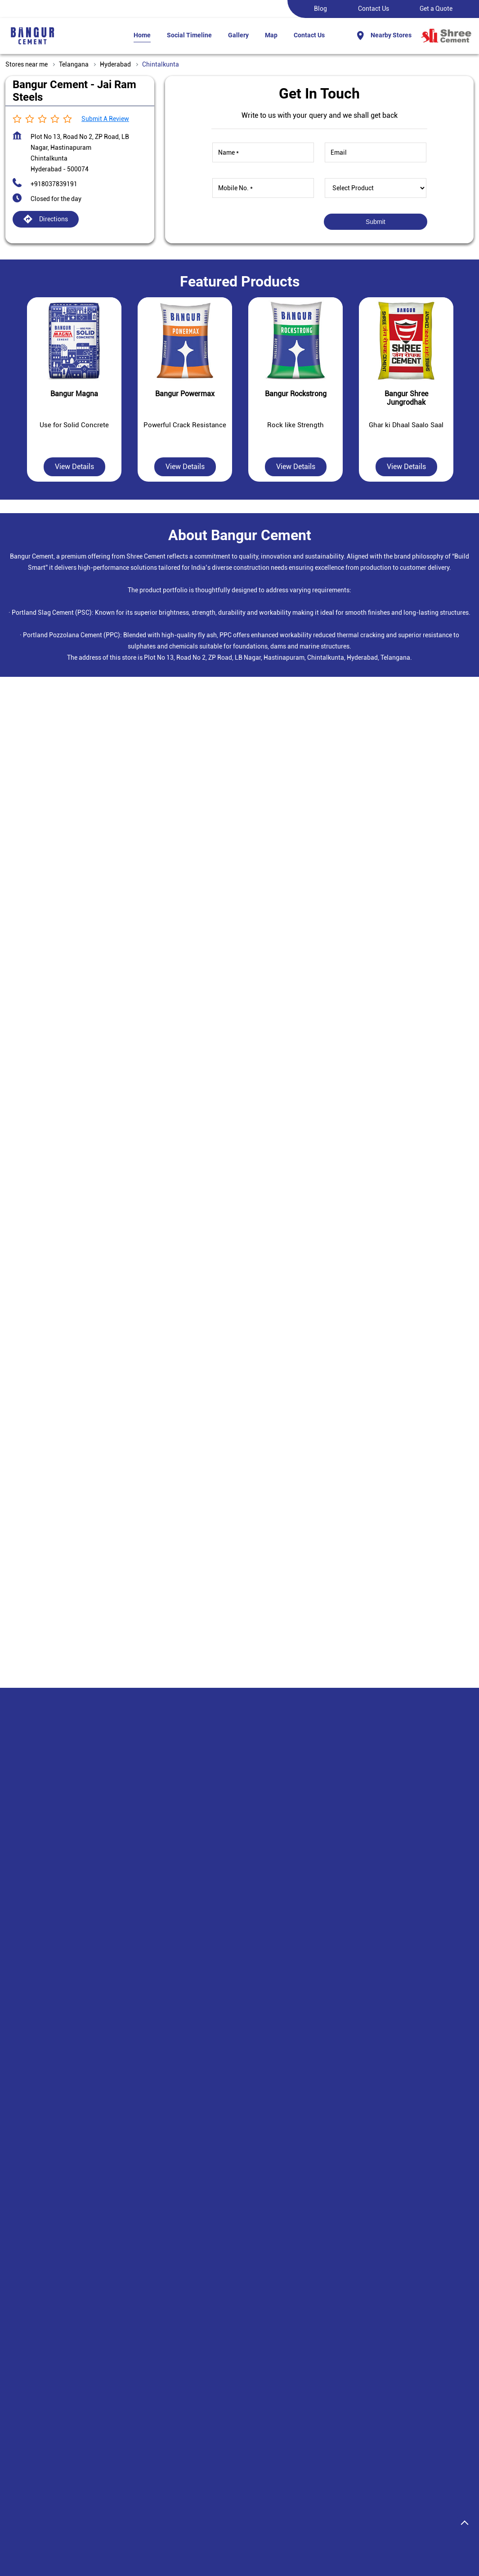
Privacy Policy (260, 2393)
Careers (172, 2393)
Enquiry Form (336, 2393)
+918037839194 (210, 2068)
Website (206, 2146)
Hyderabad (115, 64)
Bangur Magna (104, 2377)
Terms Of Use (258, 2409)
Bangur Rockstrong (111, 2457)
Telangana (74, 64)
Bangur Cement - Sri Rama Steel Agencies (238, 2000)
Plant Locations (183, 2409)
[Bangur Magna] (74, 341)
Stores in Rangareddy (102, 2536)
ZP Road (32, 2257)
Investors (174, 2425)
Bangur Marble (104, 2393)
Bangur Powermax (110, 2441)
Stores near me (26, 64)
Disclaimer (255, 2377)
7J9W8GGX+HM (37, 1152)
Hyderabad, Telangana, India (54, 1161)
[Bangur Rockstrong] (295, 341)
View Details (74, 466)
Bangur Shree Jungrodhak (120, 2425)
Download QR (82, 894)
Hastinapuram (150, 2274)
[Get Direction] (106, 1158)
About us (174, 2377)
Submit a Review (105, 118)
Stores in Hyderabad (34, 2536)
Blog (320, 8)
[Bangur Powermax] (185, 341)
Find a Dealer (336, 2377)
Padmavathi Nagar (88, 2257)
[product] (375, 188)
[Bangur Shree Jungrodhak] (406, 341)
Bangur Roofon (105, 2409)
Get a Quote (436, 8)
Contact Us (373, 8)
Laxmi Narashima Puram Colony (66, 2274)
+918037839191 (54, 184)
